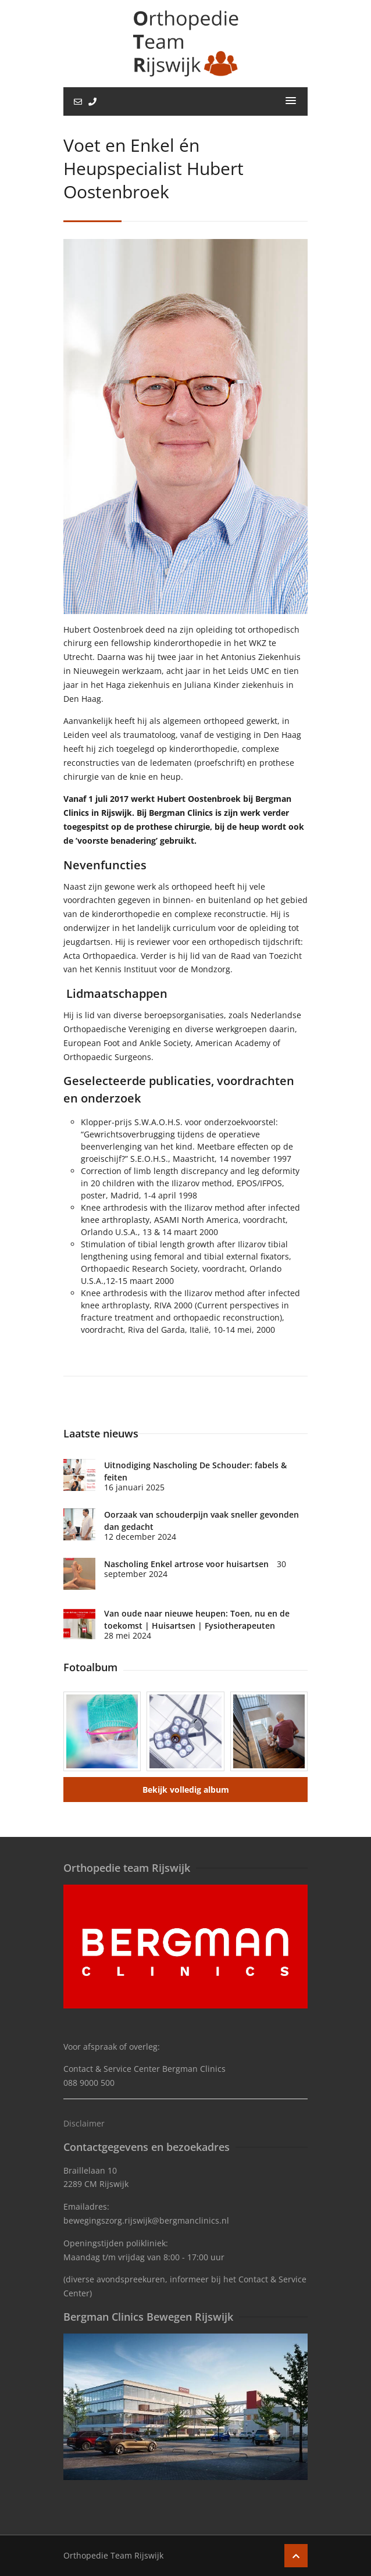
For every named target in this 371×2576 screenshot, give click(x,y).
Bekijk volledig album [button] (185, 1789)
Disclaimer (84, 2123)
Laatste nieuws (100, 1433)
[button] (291, 101)
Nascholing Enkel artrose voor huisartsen (186, 1563)
